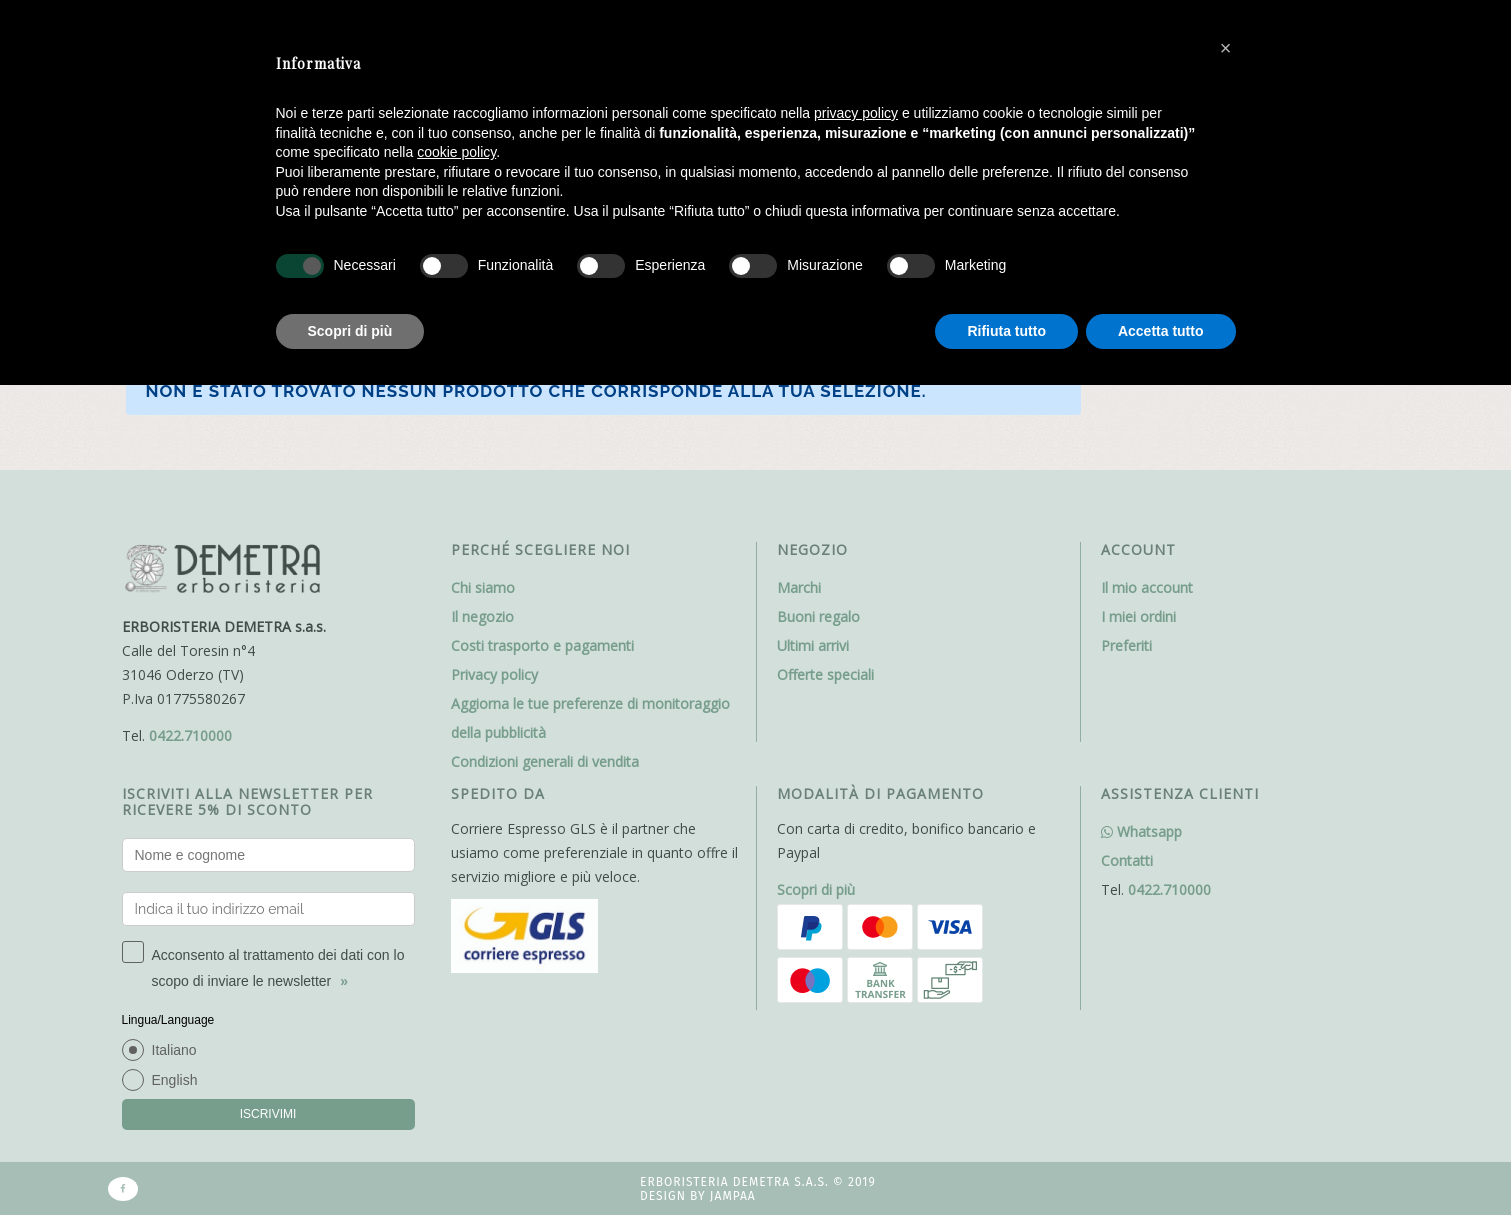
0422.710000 (190, 735)
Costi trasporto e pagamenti (542, 645)
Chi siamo (483, 587)
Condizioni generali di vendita (545, 761)
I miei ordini (1138, 616)
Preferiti (1126, 645)
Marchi (799, 587)
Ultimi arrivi (813, 645)
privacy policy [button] (856, 113)
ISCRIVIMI (268, 1114)
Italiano (174, 1050)
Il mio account (1147, 587)
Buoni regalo (818, 616)
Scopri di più (816, 889)
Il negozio (482, 616)
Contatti (1127, 860)
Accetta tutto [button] (1161, 331)
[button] (1226, 48)
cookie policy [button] (456, 152)
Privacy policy (494, 674)
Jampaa (733, 1196)
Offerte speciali (825, 674)
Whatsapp (1141, 831)
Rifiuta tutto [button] (1006, 331)
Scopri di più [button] (350, 331)
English (175, 1080)
